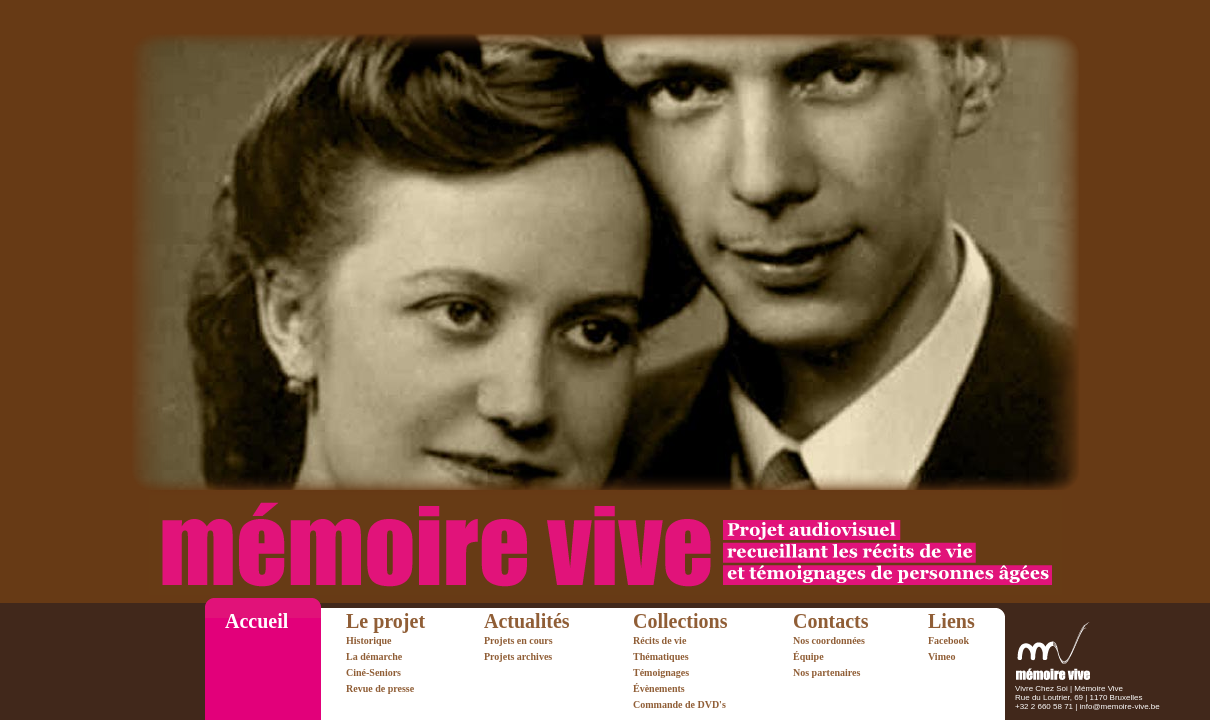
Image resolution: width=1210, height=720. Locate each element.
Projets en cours (518, 640)
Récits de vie (659, 640)
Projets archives (518, 656)
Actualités (527, 621)
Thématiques (661, 656)
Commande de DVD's (679, 704)
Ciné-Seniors (373, 672)
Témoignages (661, 672)
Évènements (659, 688)
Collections (680, 621)
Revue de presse (380, 688)
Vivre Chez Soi (1041, 688)
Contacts (831, 621)
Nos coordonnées (829, 640)
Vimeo (941, 656)
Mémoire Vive (1098, 688)
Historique (369, 640)
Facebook (948, 640)
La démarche (374, 656)
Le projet (385, 621)
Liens (951, 621)
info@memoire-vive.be (1120, 706)
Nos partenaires (826, 672)
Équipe (808, 656)
